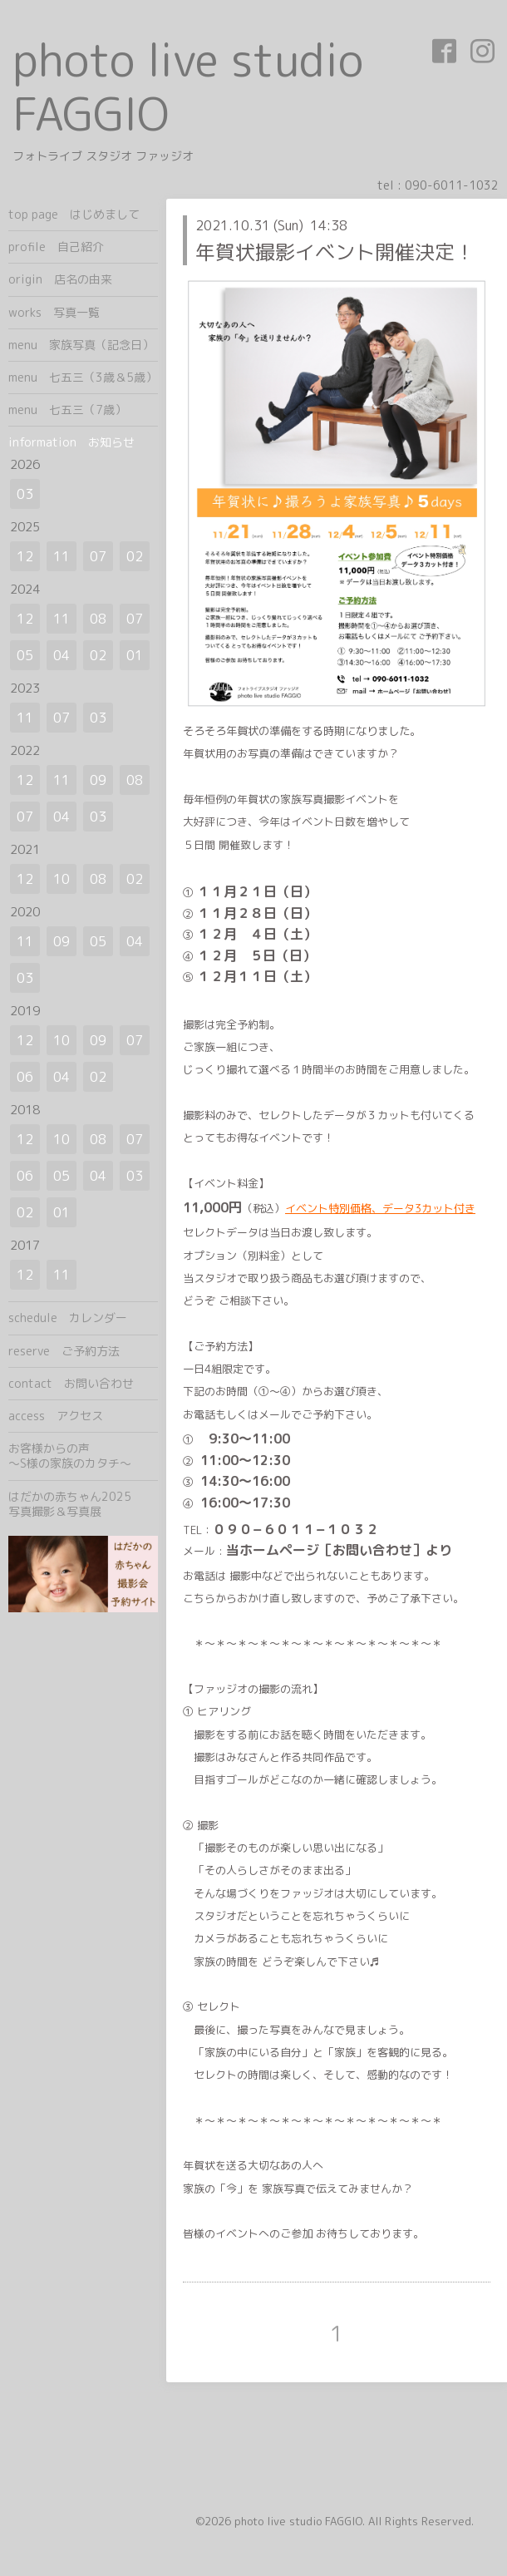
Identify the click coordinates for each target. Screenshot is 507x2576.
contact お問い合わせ (71, 1383)
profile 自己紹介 (56, 246)
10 (61, 879)
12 (25, 556)
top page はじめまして (74, 214)
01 (134, 655)
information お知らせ (71, 442)
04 (61, 655)
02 (134, 556)
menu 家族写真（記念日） (81, 345)
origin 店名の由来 (60, 279)
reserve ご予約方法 (64, 1351)
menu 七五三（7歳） (67, 409)
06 (25, 1077)
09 (98, 780)
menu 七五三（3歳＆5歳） (82, 377)
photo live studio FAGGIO (187, 86)
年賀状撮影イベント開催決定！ (335, 252)
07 (98, 556)
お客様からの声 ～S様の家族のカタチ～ (83, 1455)
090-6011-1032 (452, 185)
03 (25, 494)
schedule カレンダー (67, 1317)
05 (25, 655)
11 (61, 556)
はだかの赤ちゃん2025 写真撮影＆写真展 (83, 1503)
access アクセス (55, 1416)
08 (98, 618)
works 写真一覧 (54, 312)
